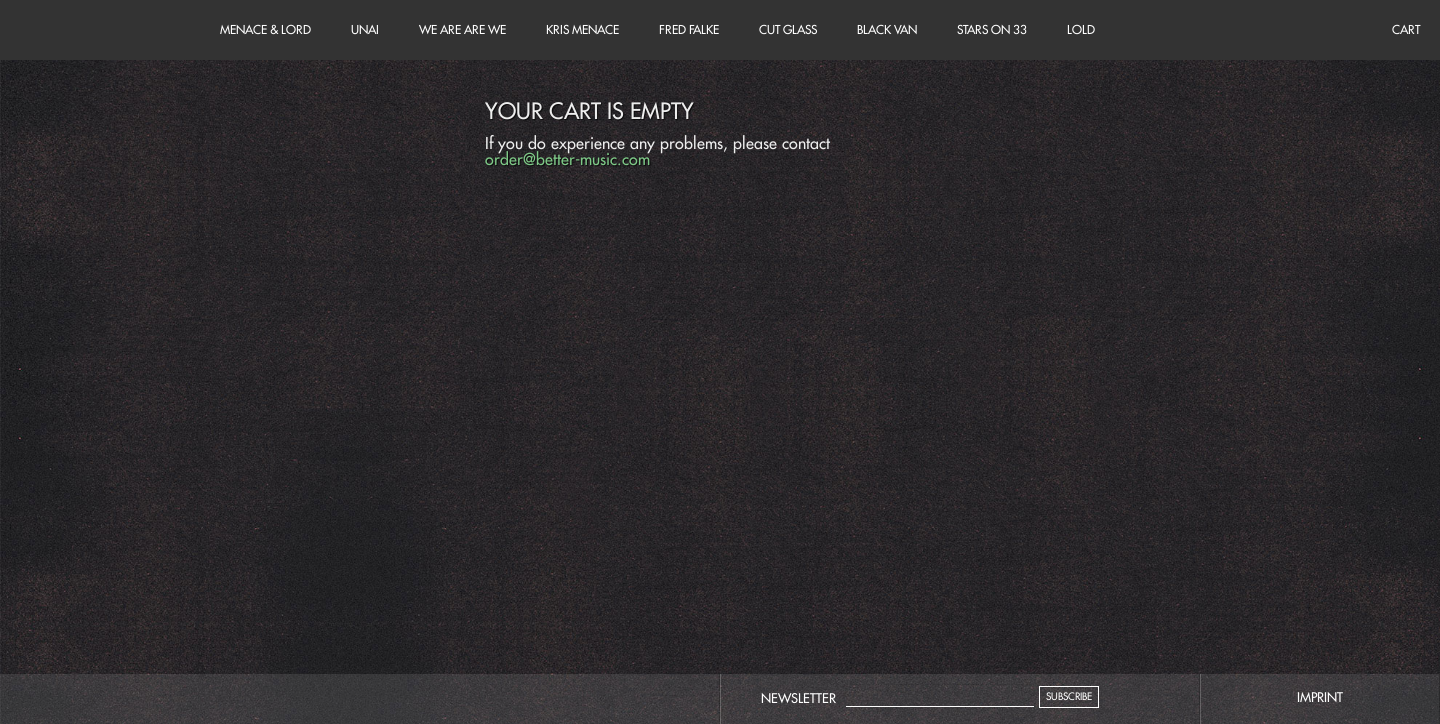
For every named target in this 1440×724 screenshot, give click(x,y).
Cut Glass (788, 29)
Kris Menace (582, 29)
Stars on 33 (992, 29)
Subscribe (1069, 696)
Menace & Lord (265, 29)
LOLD (1081, 29)
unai (365, 29)
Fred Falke (689, 29)
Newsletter (798, 698)
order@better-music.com (567, 159)
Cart (100, 30)
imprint (1320, 697)
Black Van (887, 29)
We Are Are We (462, 29)
